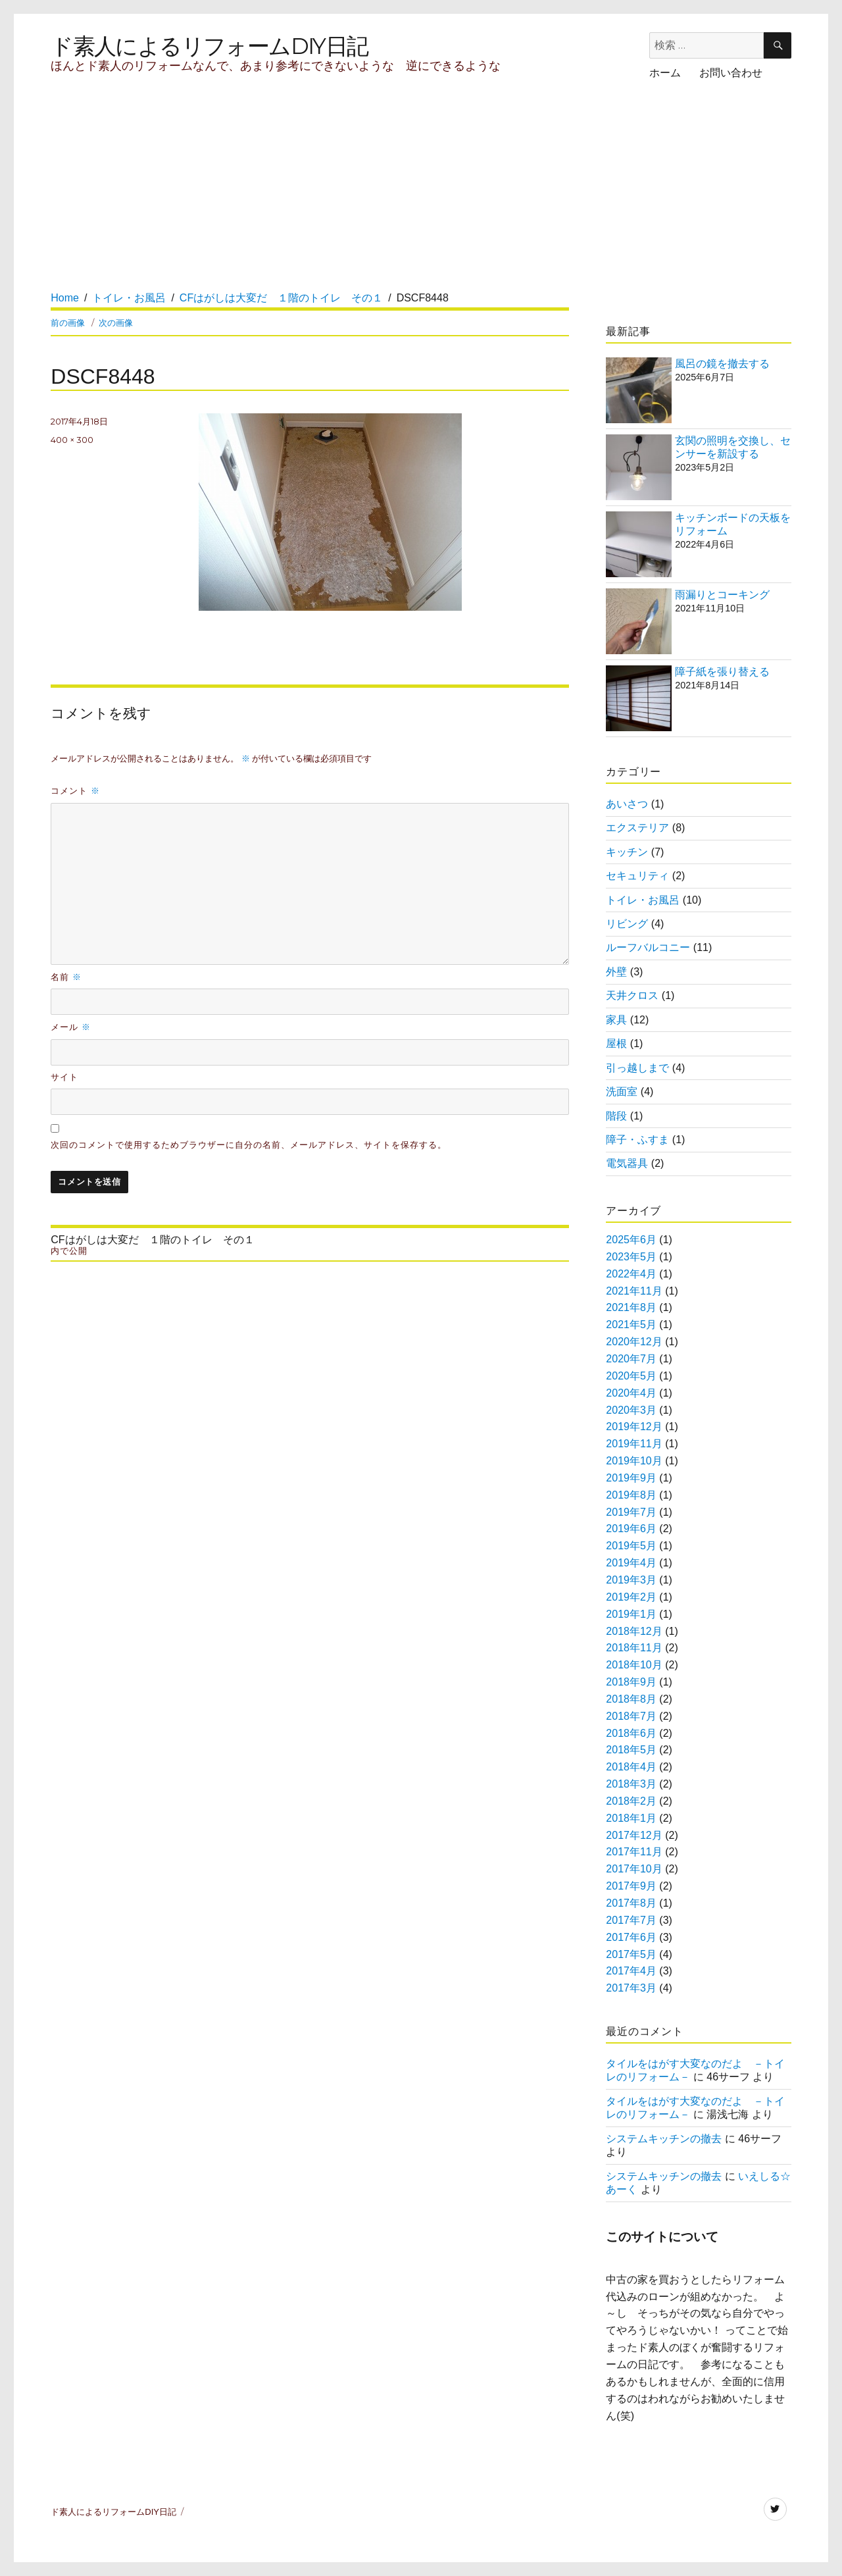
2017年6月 (631, 1937)
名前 (66, 976)
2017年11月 (634, 1851)
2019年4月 (631, 1562)
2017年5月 (631, 1954)
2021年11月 (634, 1291)
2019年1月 (631, 1614)
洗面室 (621, 1091)
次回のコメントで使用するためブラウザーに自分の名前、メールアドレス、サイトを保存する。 (248, 1145)
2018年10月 (634, 1664)
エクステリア (637, 827)
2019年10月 (634, 1460)
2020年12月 (634, 1341)
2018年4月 (631, 1766)
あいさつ (627, 804)
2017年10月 (634, 1868)
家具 (616, 1019)
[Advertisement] (292, 198)
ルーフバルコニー (648, 947)
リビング (627, 923)
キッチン (627, 852)
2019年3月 (631, 1579)
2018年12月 (634, 1631)
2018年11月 (634, 1647)
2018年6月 (631, 1733)
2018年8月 (631, 1699)
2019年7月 (631, 1512)
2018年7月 (631, 1716)
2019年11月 (634, 1443)
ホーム (665, 72)
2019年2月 (631, 1597)
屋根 (616, 1043)
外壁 (616, 971)
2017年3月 (631, 1988)
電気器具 (627, 1163)
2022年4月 (631, 1273)
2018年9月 (631, 1681)
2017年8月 (631, 1903)
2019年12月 (634, 1426)
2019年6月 (631, 1528)
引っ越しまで (637, 1067)
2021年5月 (631, 1324)
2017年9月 (631, 1886)
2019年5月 (631, 1545)
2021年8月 (631, 1307)
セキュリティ (637, 875)
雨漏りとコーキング (722, 594)
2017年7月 (631, 1920)
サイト (64, 1077)
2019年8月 (631, 1495)
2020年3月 (631, 1410)
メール (71, 1026)
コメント (75, 790)
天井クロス (632, 995)
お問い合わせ (730, 72)
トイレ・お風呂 (643, 900)
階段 (616, 1115)
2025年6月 (631, 1239)
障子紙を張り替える (722, 671)
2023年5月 (631, 1256)
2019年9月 (631, 1477)
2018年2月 (631, 1801)
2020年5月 (631, 1375)
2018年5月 (631, 1749)
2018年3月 (631, 1784)
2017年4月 (631, 1970)
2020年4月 (631, 1393)
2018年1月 (631, 1818)
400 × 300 (72, 439)
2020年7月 (631, 1358)
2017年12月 (634, 1835)
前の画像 (68, 322)
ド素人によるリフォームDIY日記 (209, 45)
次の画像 (116, 322)
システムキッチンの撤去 (664, 2138)
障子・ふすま (637, 1139)
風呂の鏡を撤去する (722, 363)
